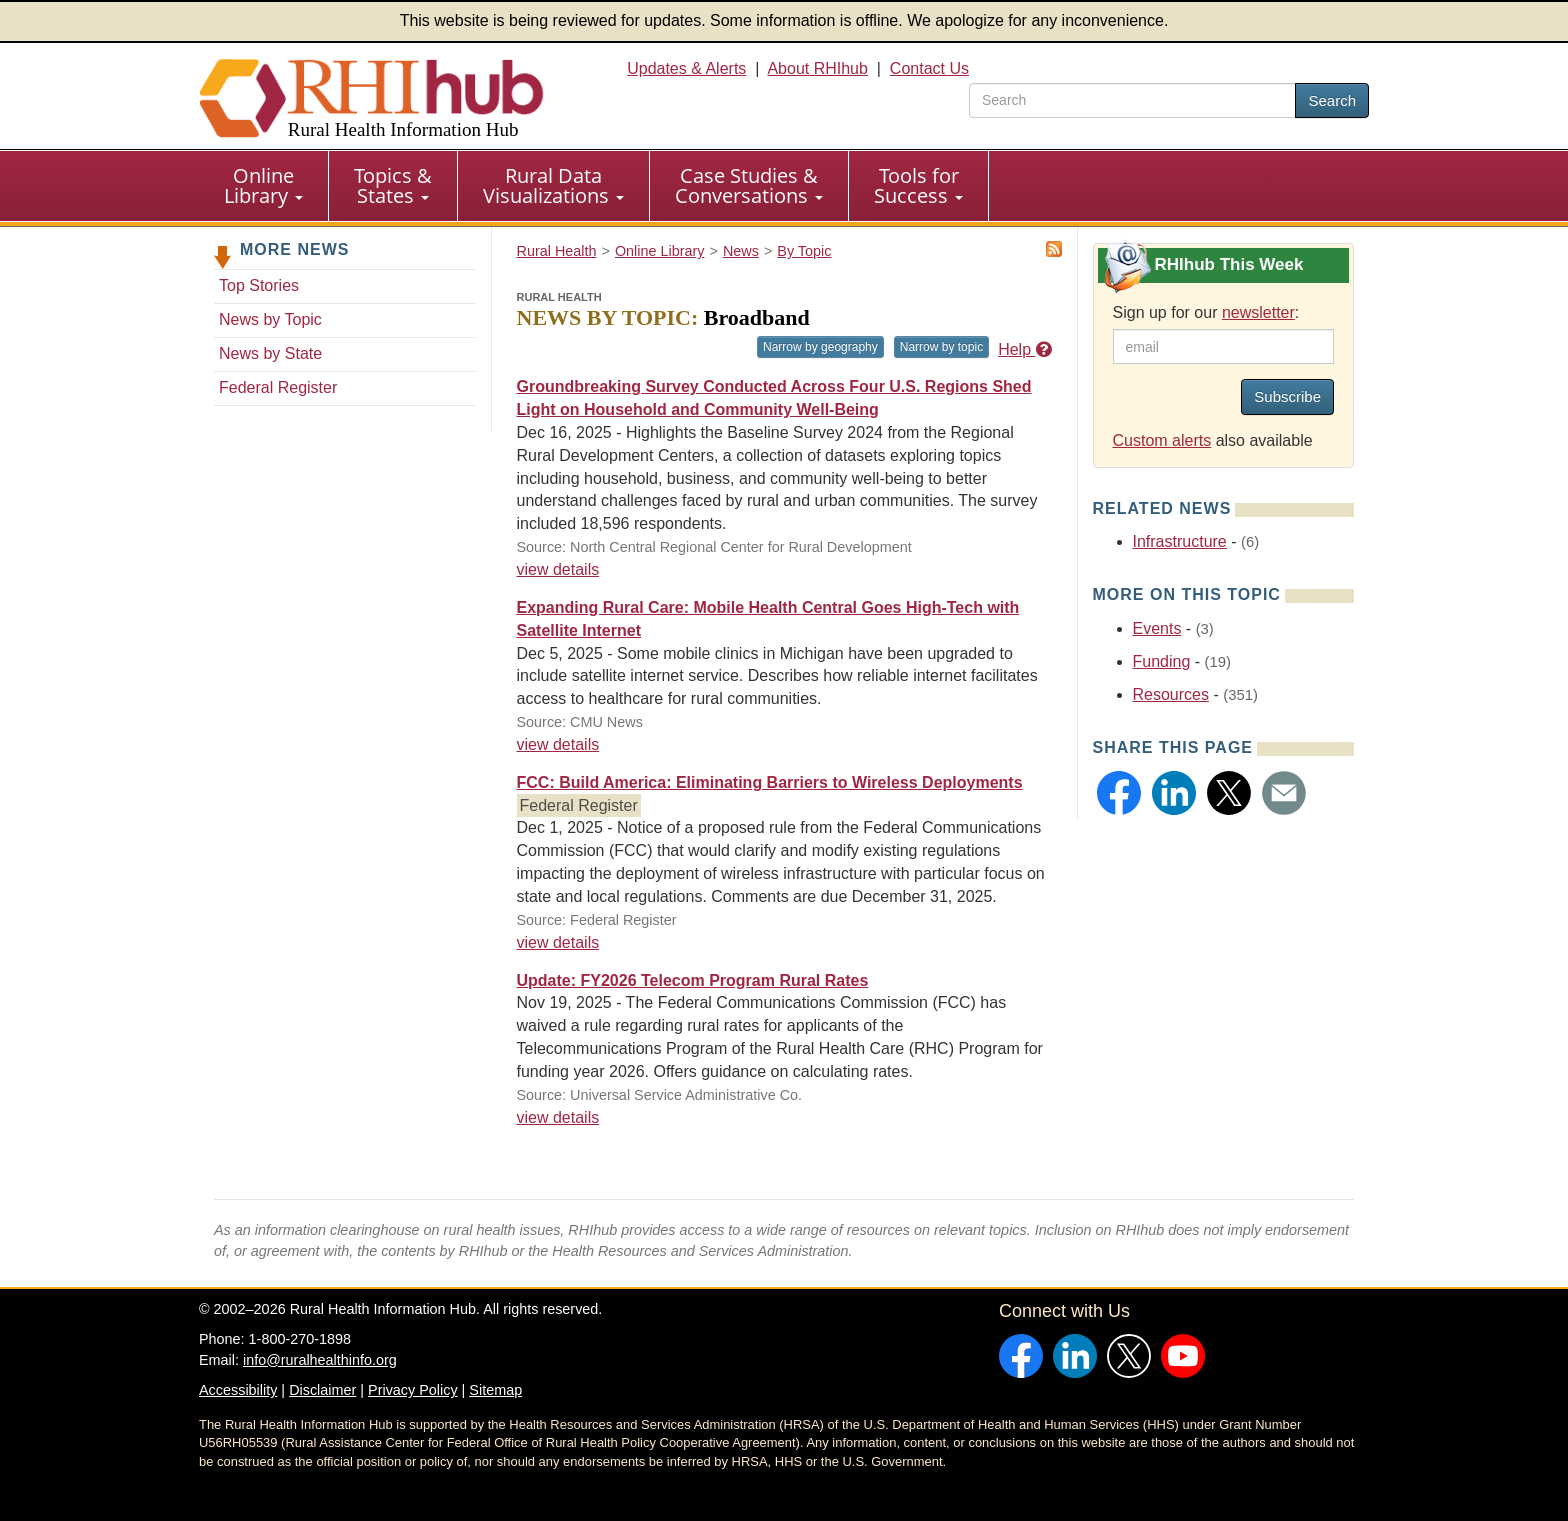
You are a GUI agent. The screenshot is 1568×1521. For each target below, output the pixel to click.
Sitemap (495, 1390)
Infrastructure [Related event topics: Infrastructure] (1180, 541)
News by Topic (270, 319)
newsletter (1258, 312)
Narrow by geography (820, 347)
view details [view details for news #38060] (558, 744)
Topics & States (393, 185)
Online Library (263, 185)
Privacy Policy (413, 1390)
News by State (270, 353)
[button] (1119, 793)
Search (1332, 100)
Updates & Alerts (686, 68)
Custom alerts (1162, 440)
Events (1157, 628)
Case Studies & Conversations (749, 185)
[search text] (1132, 100)
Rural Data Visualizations (553, 185)
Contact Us (929, 68)
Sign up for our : (1206, 312)
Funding (1162, 661)
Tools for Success (918, 185)
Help (1024, 349)
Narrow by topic (941, 347)
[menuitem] (264, 186)
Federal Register (278, 387)
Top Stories (259, 285)
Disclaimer (322, 1390)
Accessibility (238, 1390)
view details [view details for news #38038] (558, 942)
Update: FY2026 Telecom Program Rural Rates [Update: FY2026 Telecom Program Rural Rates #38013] (693, 980)
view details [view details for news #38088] (558, 569)
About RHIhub (817, 68)
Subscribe (1287, 396)
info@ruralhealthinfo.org (320, 1360)
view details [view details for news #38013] (558, 1117)
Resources (1171, 694)
